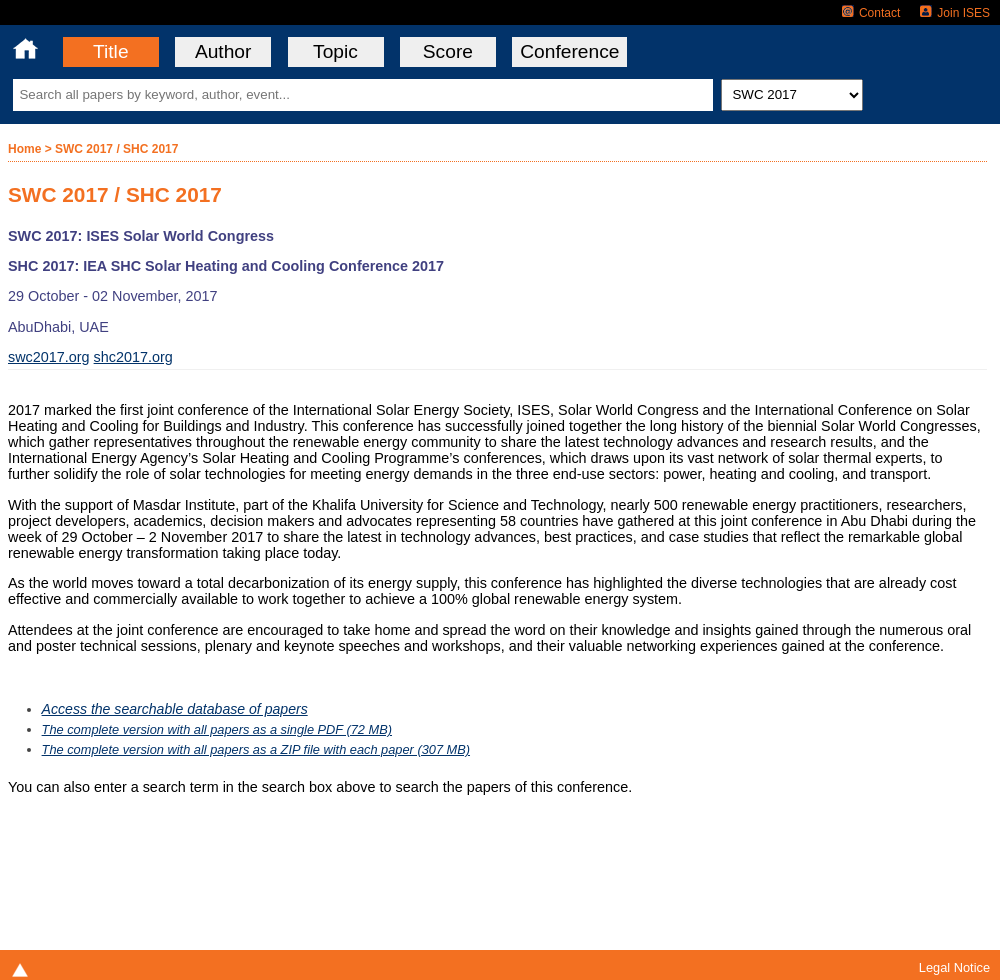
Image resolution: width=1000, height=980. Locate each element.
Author (223, 51)
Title (111, 51)
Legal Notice (954, 967)
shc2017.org (133, 357)
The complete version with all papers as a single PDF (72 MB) (217, 729)
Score (448, 51)
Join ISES (955, 13)
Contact (871, 13)
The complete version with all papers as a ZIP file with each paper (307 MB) (256, 749)
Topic (335, 51)
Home (24, 149)
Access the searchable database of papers (175, 709)
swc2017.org (49, 357)
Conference (569, 51)
